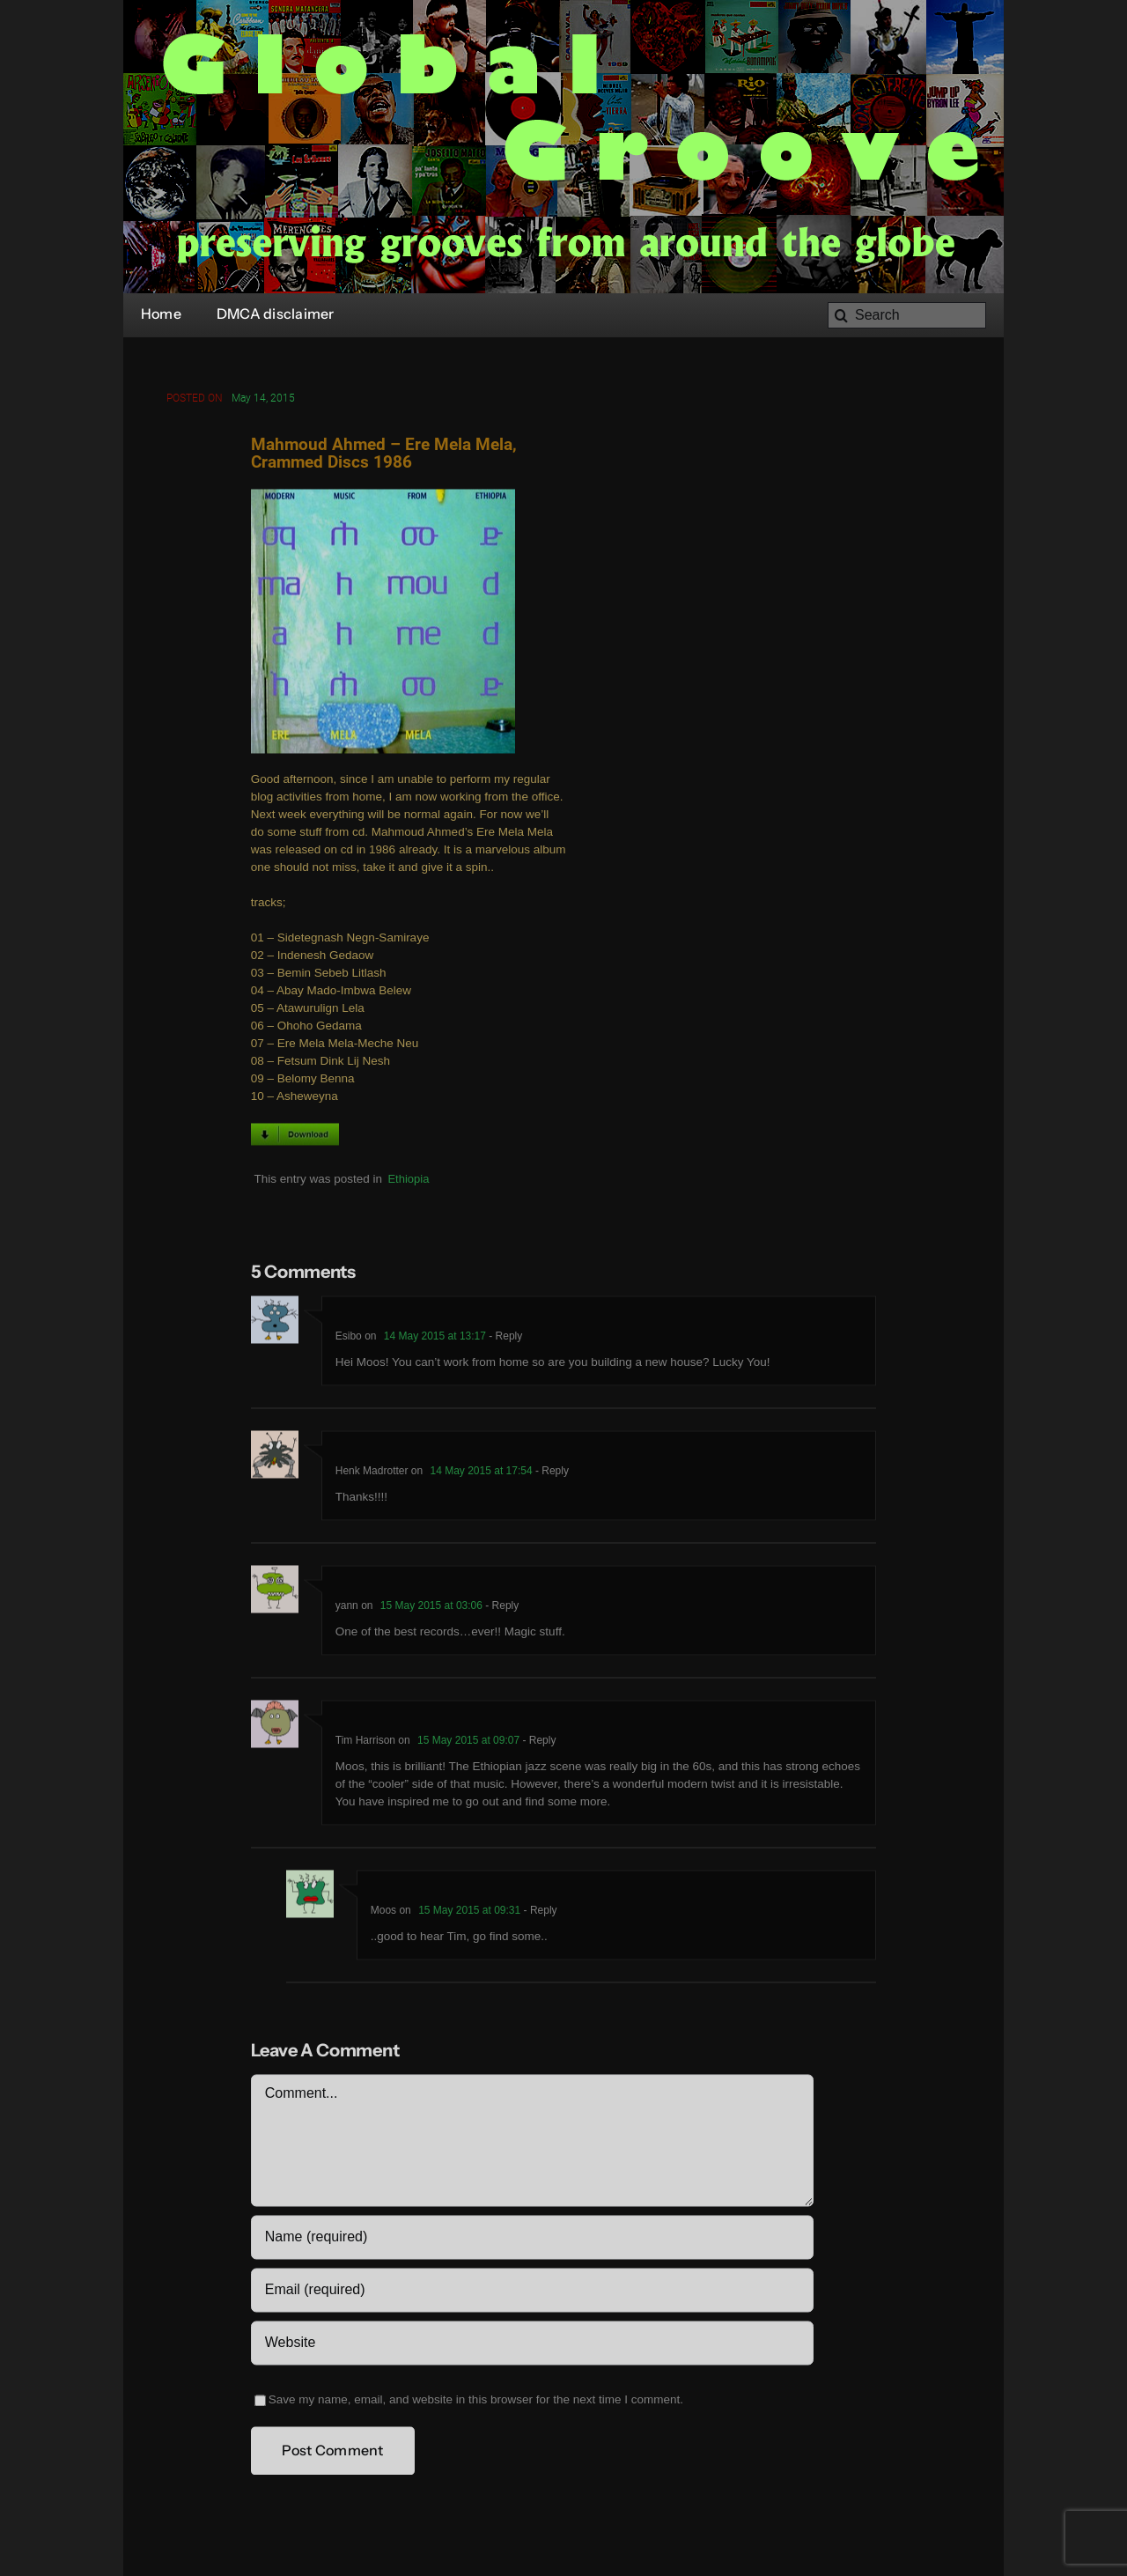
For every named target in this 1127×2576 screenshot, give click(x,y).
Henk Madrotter (372, 1473)
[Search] (907, 315)
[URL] (532, 2345)
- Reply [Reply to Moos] (538, 1913)
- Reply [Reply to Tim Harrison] (537, 1743)
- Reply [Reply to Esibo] (504, 1338)
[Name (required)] (532, 2240)
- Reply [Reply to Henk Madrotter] (551, 1473)
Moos (383, 1913)
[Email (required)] (532, 2292)
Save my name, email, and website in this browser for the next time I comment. (476, 2402)
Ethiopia (408, 1181)
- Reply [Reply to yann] (500, 1608)
